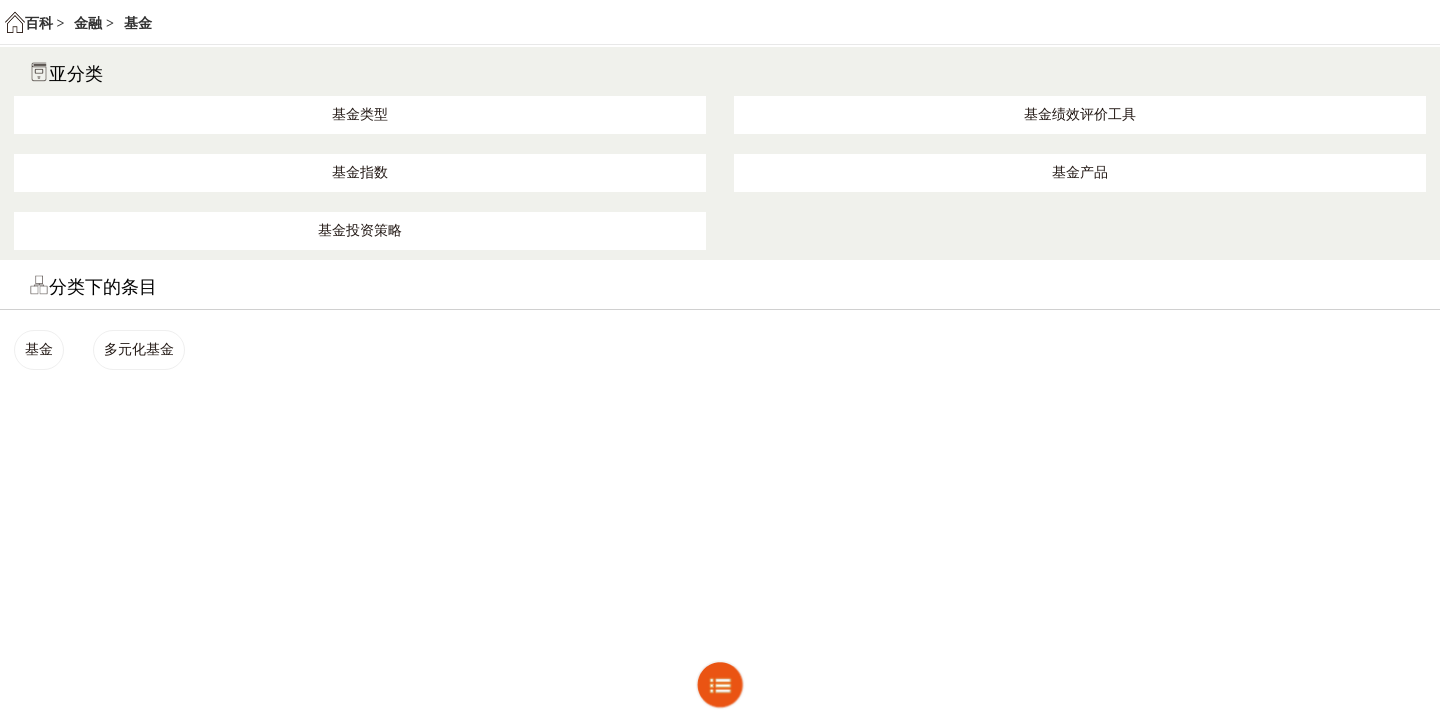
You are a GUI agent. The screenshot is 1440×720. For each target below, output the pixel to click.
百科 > (44, 23)
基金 (138, 23)
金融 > (93, 23)
